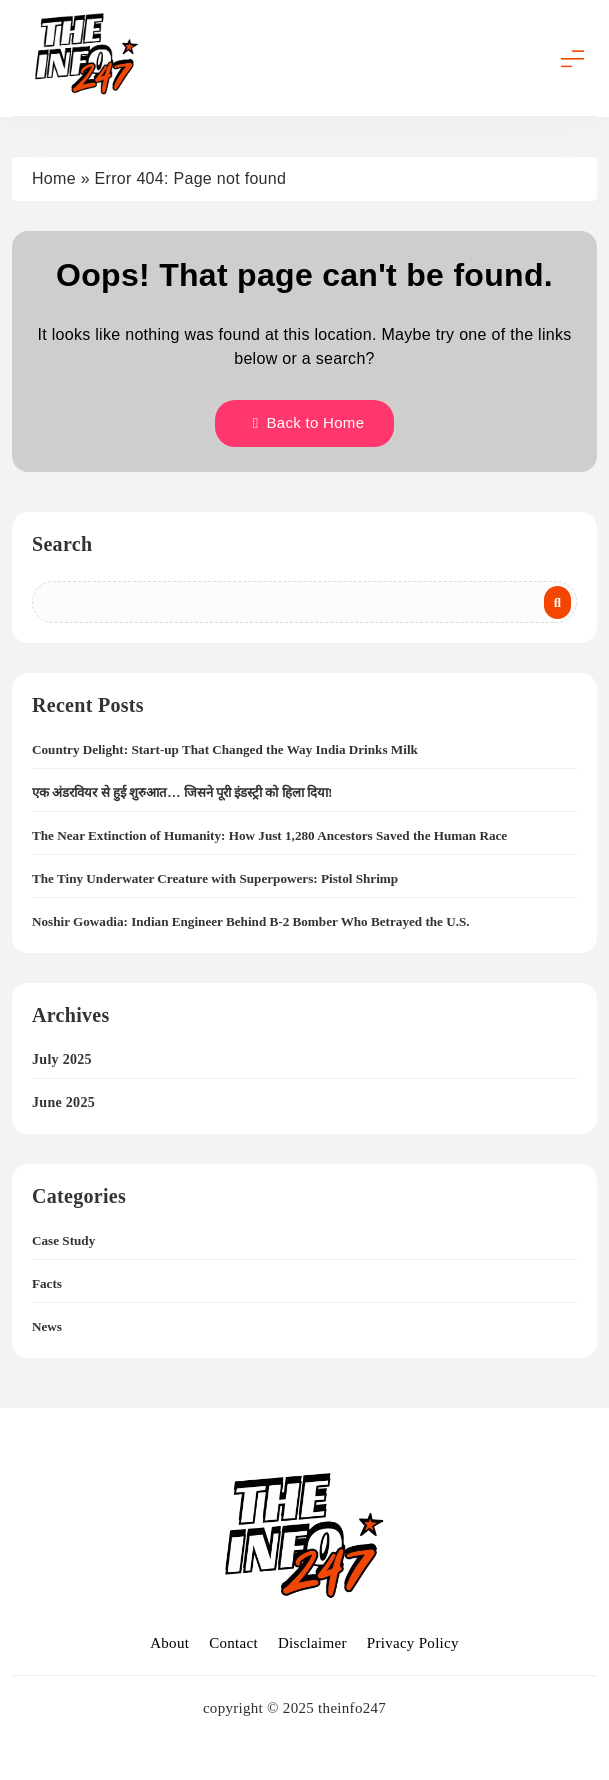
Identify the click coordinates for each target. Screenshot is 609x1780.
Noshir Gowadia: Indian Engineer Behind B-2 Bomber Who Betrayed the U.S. (251, 921)
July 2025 (62, 1059)
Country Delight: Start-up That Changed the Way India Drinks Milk (225, 749)
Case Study (63, 1240)
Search (62, 544)
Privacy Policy (413, 1643)
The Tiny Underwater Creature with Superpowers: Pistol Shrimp (215, 878)
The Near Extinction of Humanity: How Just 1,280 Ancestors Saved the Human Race (269, 835)
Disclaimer (312, 1643)
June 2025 (63, 1102)
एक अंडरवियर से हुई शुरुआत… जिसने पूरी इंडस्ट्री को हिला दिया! (182, 792)
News (47, 1326)
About (169, 1643)
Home (54, 178)
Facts (47, 1283)
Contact (233, 1643)
